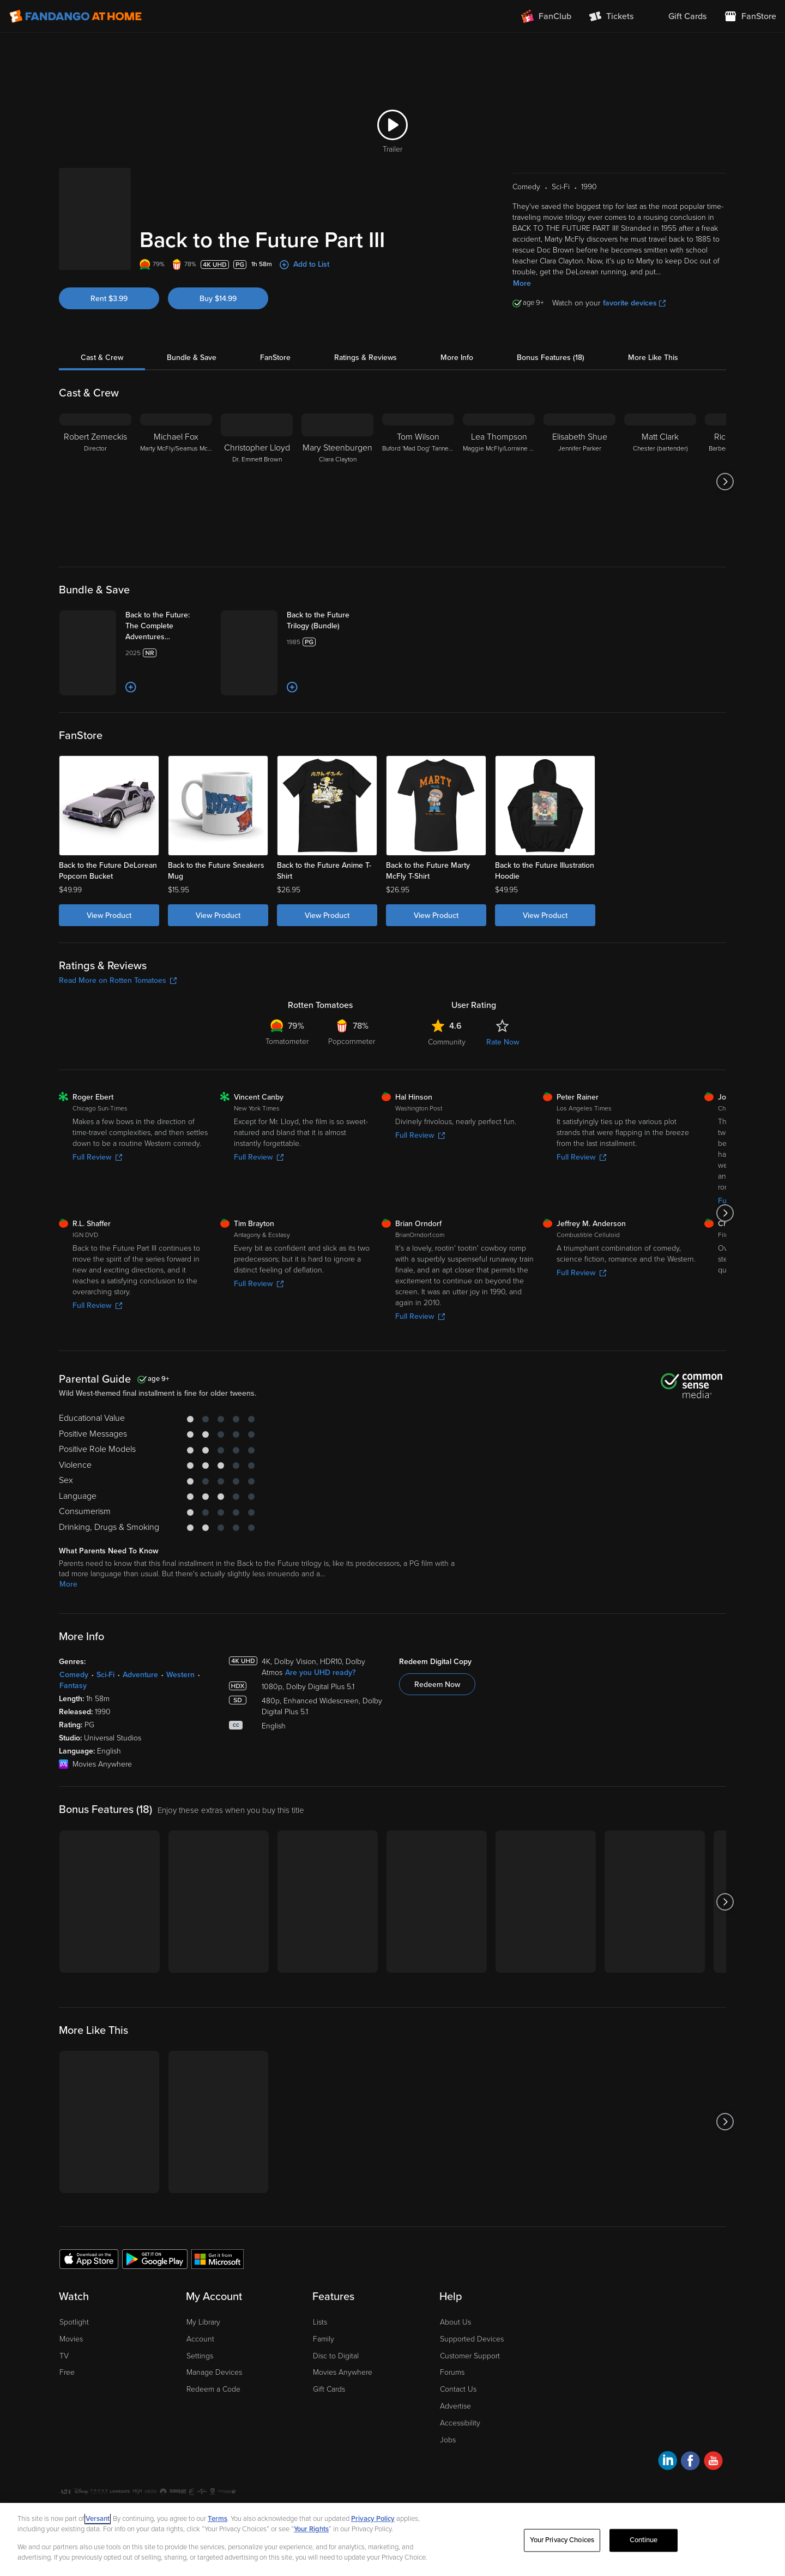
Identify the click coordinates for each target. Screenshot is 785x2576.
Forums (452, 2372)
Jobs (448, 2440)
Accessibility (460, 2423)
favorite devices (634, 303)
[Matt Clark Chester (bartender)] (660, 481)
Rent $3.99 (109, 298)
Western (180, 1674)
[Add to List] (130, 687)
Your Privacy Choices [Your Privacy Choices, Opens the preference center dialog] (562, 2540)
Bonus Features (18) (550, 357)
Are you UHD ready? (320, 1672)
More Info (456, 357)
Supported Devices (472, 2339)
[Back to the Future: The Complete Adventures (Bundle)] (168, 626)
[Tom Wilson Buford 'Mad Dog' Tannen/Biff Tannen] (418, 481)
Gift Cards (329, 2389)
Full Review (97, 1157)
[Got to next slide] (725, 481)
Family (323, 2339)
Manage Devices (214, 2372)
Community (447, 1042)
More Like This (653, 357)
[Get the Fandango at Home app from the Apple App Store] (89, 2258)
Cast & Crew (102, 357)
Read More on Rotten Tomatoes (118, 980)
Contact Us (458, 2389)
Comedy (73, 1674)
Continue (644, 2540)
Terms (217, 2518)
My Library (203, 2322)
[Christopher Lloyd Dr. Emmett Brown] (256, 481)
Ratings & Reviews (365, 357)
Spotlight (74, 2322)
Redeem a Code (213, 2389)
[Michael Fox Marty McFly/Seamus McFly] (176, 481)
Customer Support (470, 2356)
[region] (392, 2539)
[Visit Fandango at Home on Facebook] (690, 2462)
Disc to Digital (336, 2356)
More (522, 283)
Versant (98, 2518)
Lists (320, 2322)
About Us (455, 2322)
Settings (199, 2356)
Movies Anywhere (342, 2372)
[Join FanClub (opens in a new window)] (546, 16)
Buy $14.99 (218, 298)
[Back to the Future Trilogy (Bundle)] (330, 621)
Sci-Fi (105, 1674)
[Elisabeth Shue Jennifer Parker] (579, 481)
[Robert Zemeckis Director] (95, 481)
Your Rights (311, 2529)
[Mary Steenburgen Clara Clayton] (337, 481)
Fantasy (73, 1685)
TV (64, 2356)
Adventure (140, 1674)
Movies (71, 2339)
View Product (109, 915)
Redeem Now (437, 1684)
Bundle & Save (191, 357)
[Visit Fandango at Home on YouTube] (713, 2462)
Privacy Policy (373, 2518)
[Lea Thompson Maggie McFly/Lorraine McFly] (498, 481)
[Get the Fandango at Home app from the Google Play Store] (155, 2258)
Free (67, 2372)
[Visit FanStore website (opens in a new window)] (750, 16)
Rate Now (502, 1042)
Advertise (455, 2406)
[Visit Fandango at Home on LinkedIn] (667, 2462)
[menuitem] (678, 16)
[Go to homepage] (75, 16)
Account (200, 2339)
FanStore (275, 357)
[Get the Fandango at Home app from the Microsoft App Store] (217, 2258)
